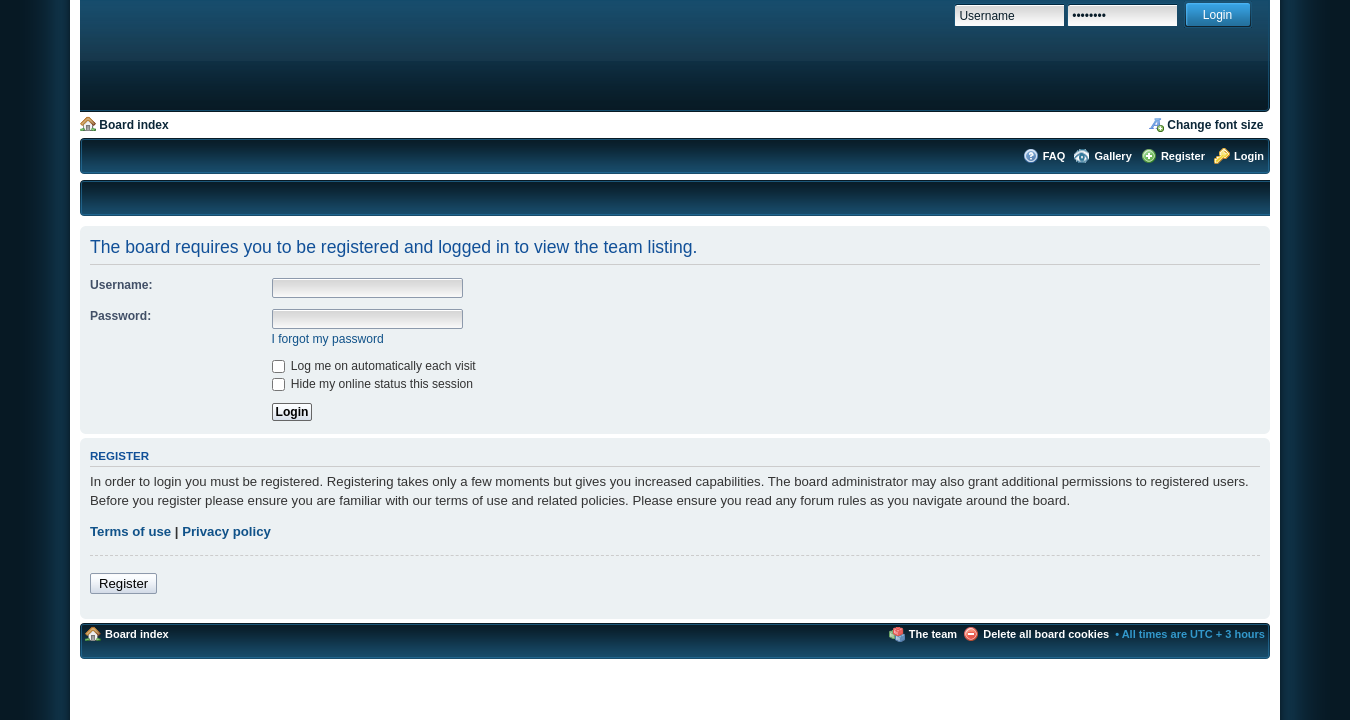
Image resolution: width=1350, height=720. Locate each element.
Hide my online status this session (373, 384)
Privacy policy (226, 531)
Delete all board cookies (1046, 634)
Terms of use (130, 531)
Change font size (1215, 125)
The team (933, 634)
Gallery (1112, 156)
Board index (133, 125)
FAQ (1054, 156)
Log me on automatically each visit (374, 366)
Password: (120, 316)
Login (1249, 156)
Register (1183, 156)
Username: (121, 285)
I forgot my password (328, 339)
